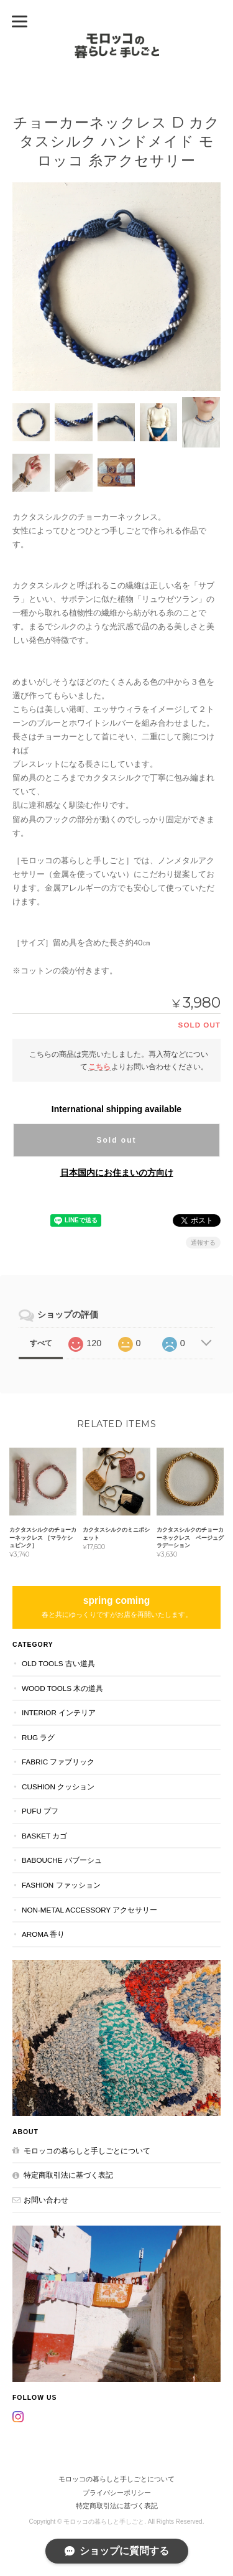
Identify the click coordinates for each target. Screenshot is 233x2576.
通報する (203, 1242)
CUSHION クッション (58, 1786)
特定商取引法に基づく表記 (68, 2175)
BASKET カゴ (44, 1836)
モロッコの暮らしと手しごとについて (87, 2151)
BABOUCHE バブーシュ (62, 1860)
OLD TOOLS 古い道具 (58, 1663)
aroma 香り (43, 1934)
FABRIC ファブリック (58, 1762)
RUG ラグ (38, 1737)
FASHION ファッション (61, 1885)
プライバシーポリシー (117, 2492)
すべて (41, 1343)
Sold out (116, 1140)
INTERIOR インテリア (59, 1712)
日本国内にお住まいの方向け (116, 1173)
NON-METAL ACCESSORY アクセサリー (89, 1910)
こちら (99, 1066)
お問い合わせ (46, 2200)
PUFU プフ (40, 1811)
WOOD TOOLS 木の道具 (62, 1688)
